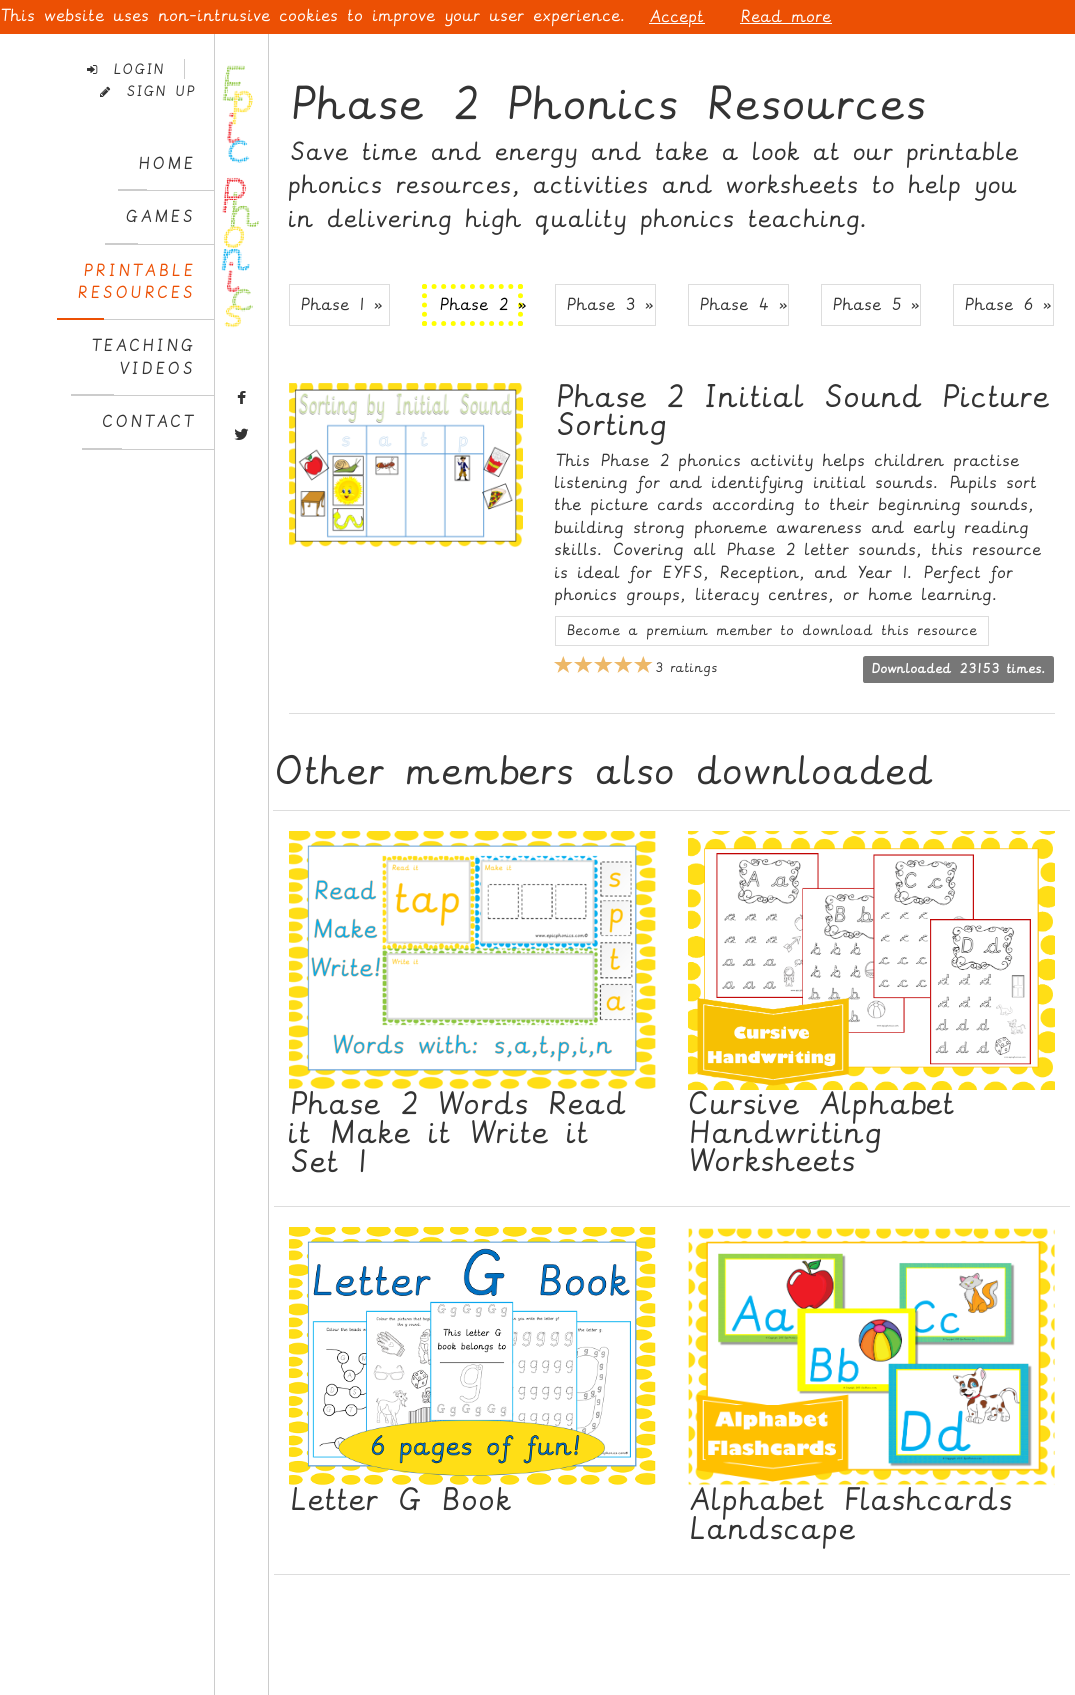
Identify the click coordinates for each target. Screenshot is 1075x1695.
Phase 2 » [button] (481, 304)
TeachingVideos (143, 356)
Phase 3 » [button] (610, 304)
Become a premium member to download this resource (772, 630)
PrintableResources (136, 281)
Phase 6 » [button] (1008, 304)
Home (166, 163)
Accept (677, 16)
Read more (786, 16)
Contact (148, 421)
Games (160, 216)
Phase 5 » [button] (876, 304)
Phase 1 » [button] (341, 304)
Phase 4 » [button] (743, 304)
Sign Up (147, 91)
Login (126, 69)
